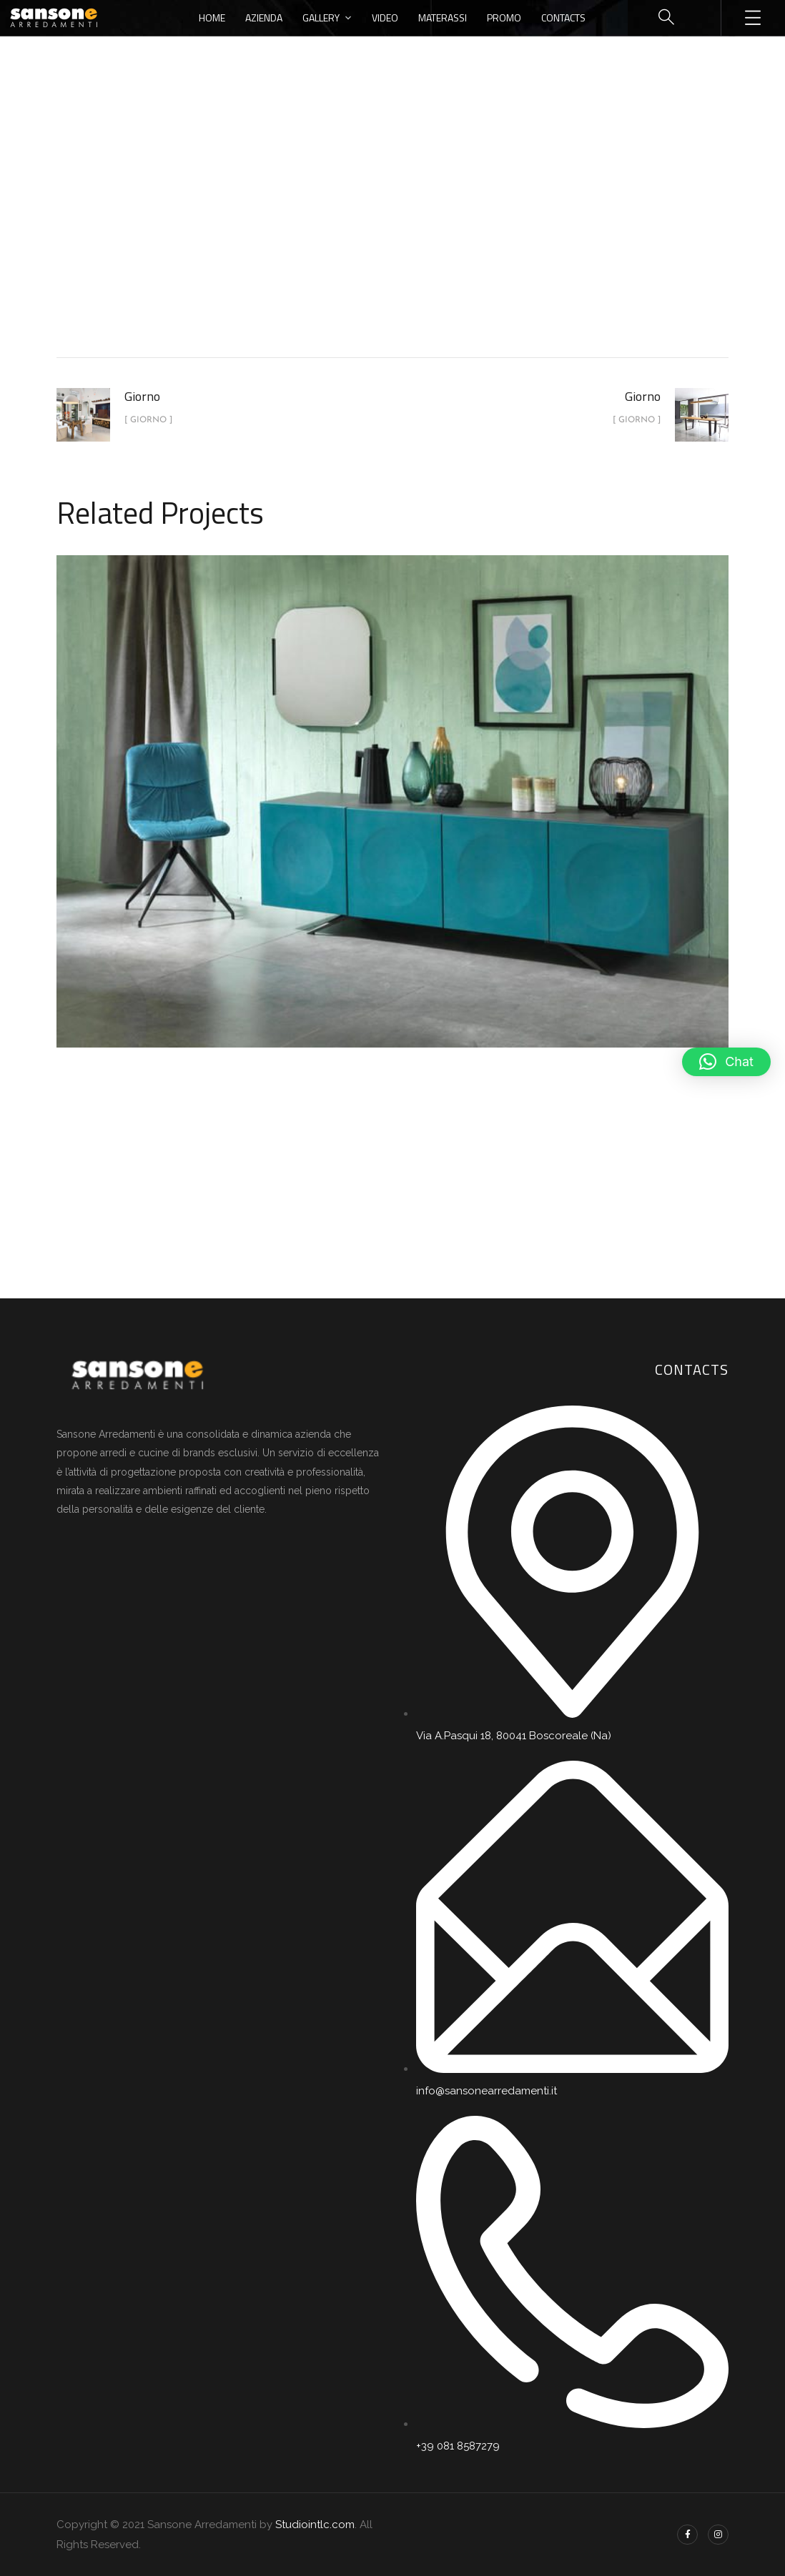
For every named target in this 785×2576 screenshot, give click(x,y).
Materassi (442, 17)
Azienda (263, 17)
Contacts (563, 17)
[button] (726, 1062)
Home (212, 17)
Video (385, 17)
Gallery (321, 17)
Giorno (425, 238)
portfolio (358, 238)
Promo (504, 17)
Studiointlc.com (315, 2524)
